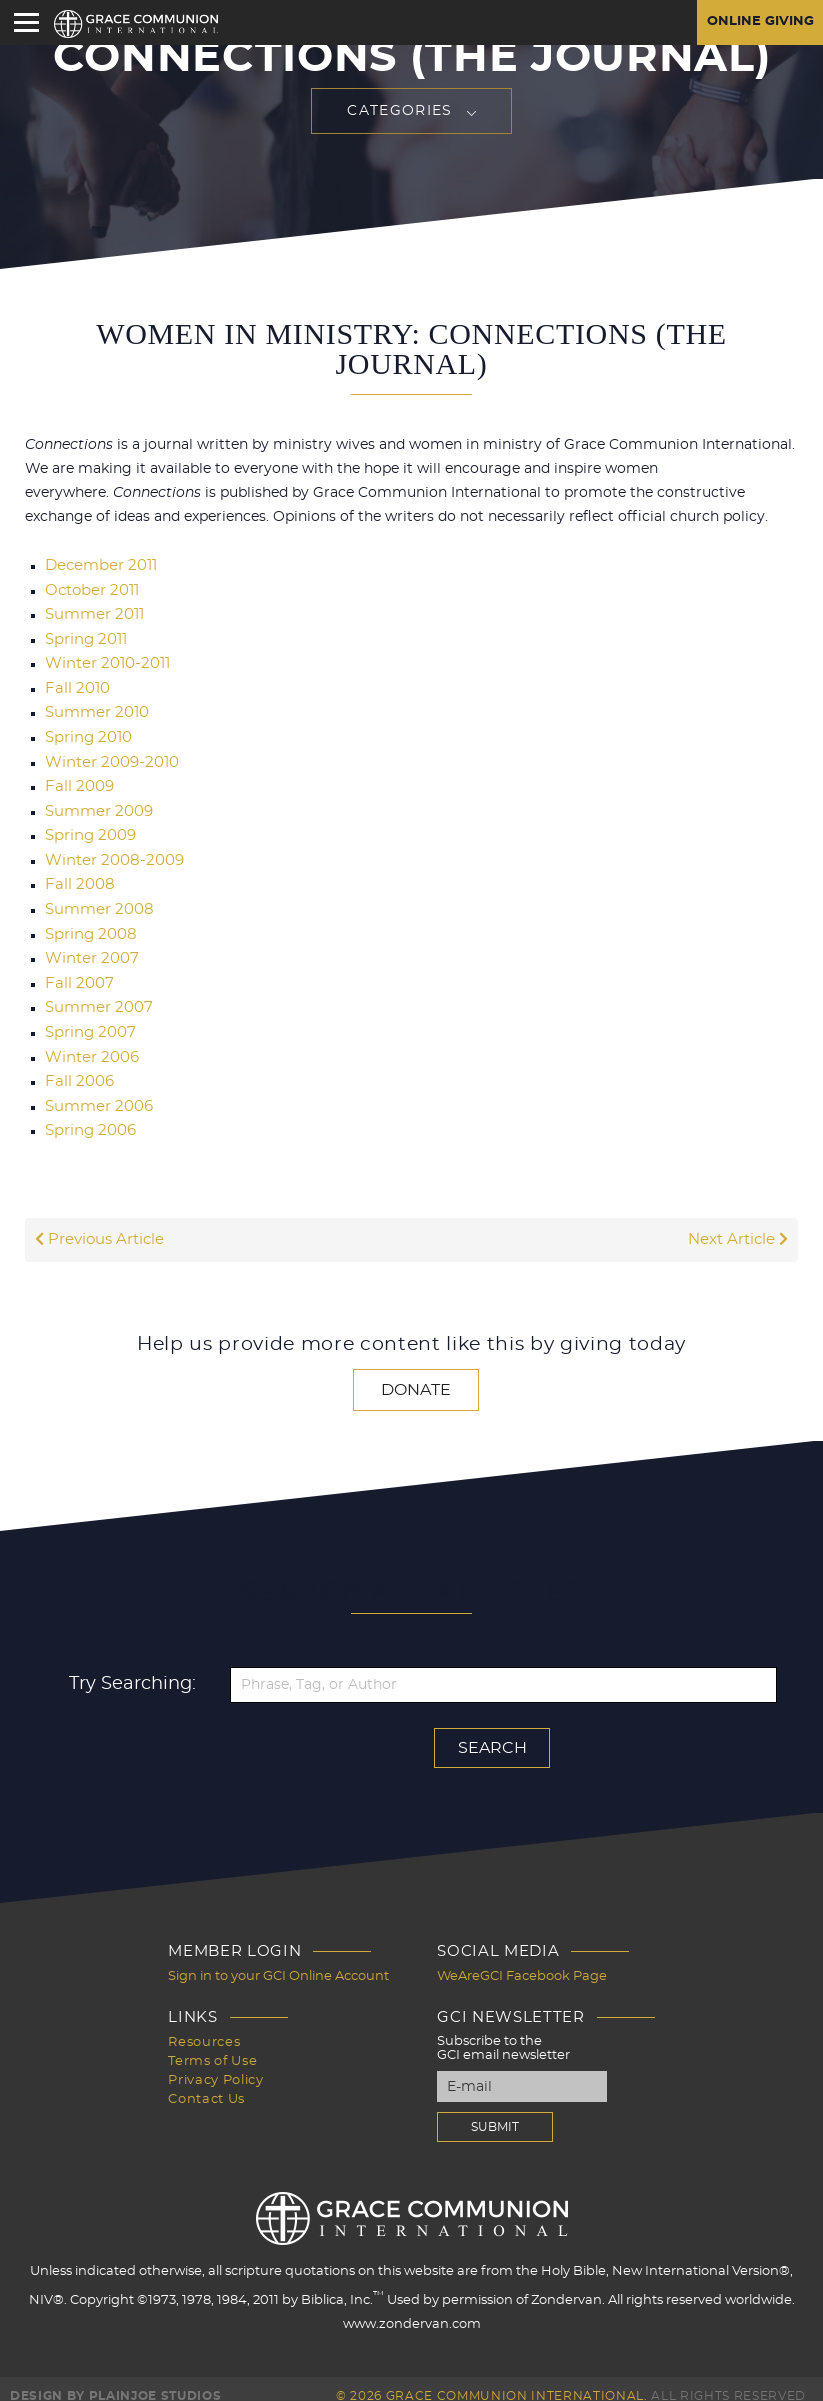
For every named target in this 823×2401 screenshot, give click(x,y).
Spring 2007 (87, 1022)
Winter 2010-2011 (103, 662)
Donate (416, 1376)
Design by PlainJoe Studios (115, 2381)
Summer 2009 (95, 806)
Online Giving (756, 23)
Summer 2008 (95, 902)
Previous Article (97, 1226)
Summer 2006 (95, 1094)
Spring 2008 (88, 926)
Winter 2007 (88, 950)
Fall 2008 (77, 878)
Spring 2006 (88, 1118)
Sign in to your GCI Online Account (278, 1961)
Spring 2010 (86, 734)
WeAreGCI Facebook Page (522, 1961)
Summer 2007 (95, 998)
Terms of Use (212, 2044)
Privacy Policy (215, 2062)
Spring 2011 (84, 638)
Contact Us (206, 2080)
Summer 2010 (93, 710)
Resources (204, 2026)
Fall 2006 (77, 1070)
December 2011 (97, 566)
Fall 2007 (76, 974)
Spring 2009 (88, 830)
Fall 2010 (75, 686)
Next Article (740, 1226)
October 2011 (89, 590)
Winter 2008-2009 (109, 854)
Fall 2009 (77, 782)
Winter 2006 (89, 1046)
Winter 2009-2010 (107, 758)
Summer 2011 (91, 614)
